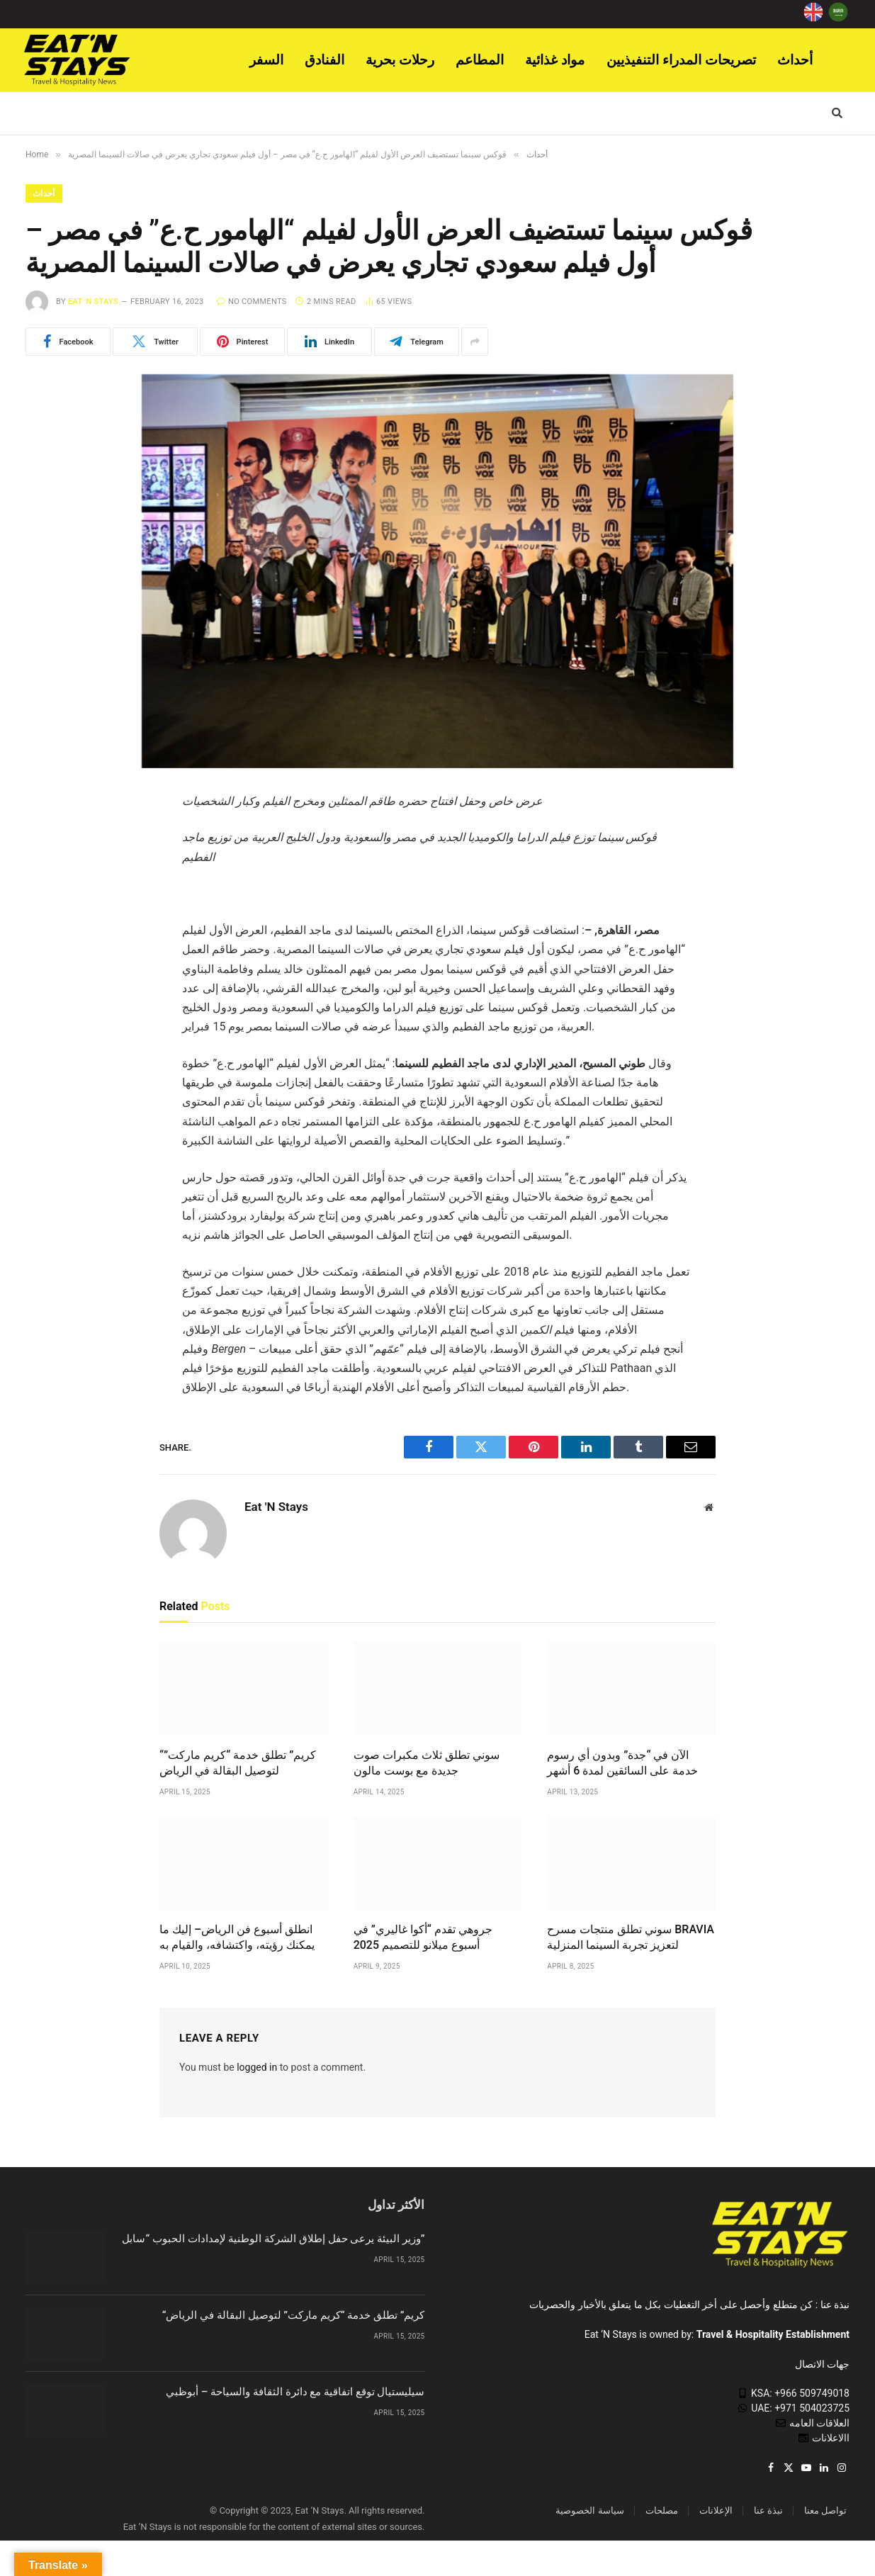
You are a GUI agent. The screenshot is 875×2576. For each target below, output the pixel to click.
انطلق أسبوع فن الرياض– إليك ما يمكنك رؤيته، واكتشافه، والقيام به (237, 1937)
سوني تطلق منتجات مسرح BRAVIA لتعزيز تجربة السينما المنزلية (630, 1937)
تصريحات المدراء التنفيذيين (681, 60)
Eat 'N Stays (93, 301)
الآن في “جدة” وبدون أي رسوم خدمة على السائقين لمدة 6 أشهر (622, 1762)
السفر (266, 60)
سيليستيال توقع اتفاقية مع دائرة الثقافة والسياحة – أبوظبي (295, 2391)
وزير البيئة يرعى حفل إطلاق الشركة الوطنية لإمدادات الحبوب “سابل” (273, 2238)
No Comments (252, 301)
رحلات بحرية (400, 60)
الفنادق (324, 60)
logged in (257, 2067)
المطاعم (480, 60)
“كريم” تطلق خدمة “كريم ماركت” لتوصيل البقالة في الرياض (237, 1762)
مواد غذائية (555, 60)
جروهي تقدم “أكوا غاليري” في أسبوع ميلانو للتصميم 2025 (423, 1937)
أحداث (795, 60)
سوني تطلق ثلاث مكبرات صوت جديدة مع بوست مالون (426, 1762)
